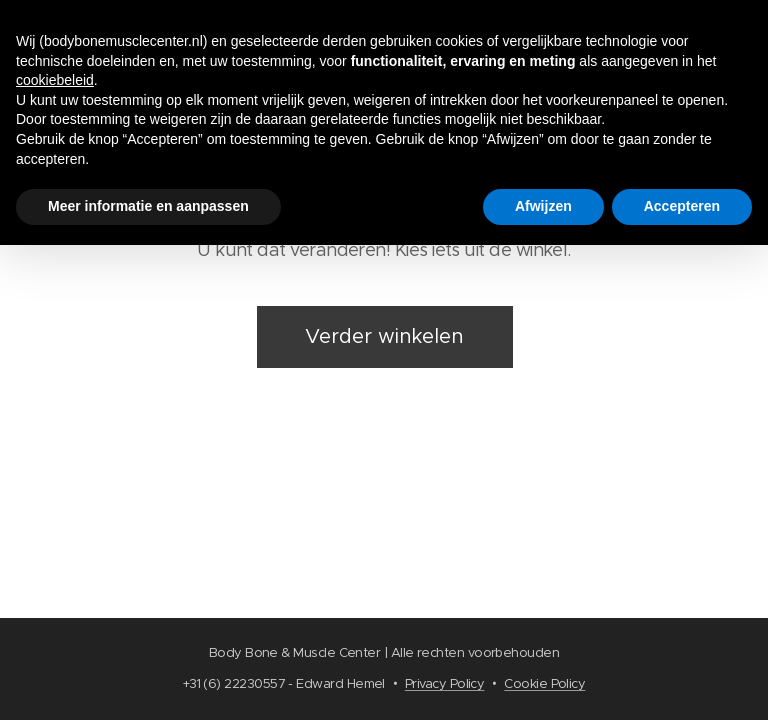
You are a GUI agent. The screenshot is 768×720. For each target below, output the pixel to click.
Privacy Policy (444, 683)
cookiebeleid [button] (55, 80)
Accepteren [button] (682, 206)
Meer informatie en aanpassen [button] (148, 206)
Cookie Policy (544, 683)
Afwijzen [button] (543, 206)
